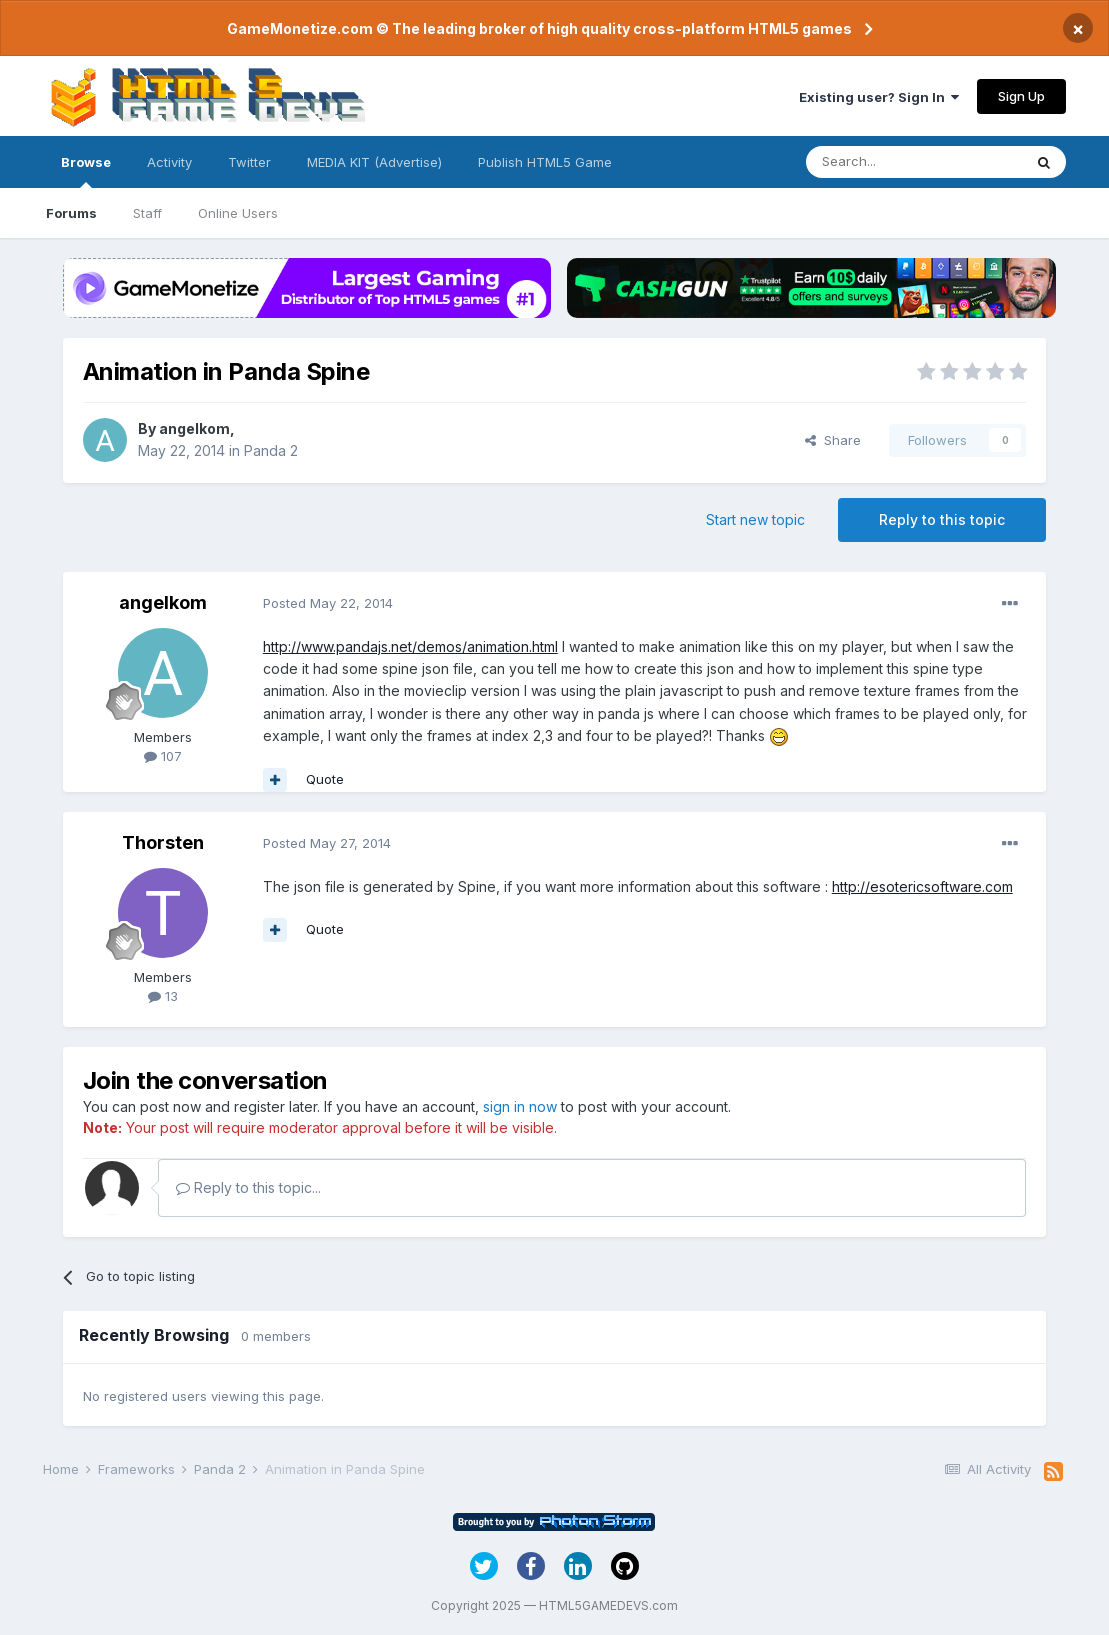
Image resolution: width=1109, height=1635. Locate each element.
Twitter (249, 162)
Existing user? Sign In (879, 97)
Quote (325, 779)
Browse (86, 171)
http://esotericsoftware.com (922, 886)
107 (163, 756)
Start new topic (755, 519)
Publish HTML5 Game (545, 162)
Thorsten (163, 842)
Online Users (238, 213)
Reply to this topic (942, 519)
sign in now (520, 1106)
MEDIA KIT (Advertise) (374, 162)
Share (833, 440)
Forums (71, 213)
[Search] (914, 162)
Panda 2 (271, 450)
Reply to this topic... (248, 1187)
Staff (147, 213)
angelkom (194, 428)
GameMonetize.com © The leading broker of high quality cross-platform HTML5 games (539, 28)
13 (163, 996)
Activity (169, 162)
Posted (328, 603)
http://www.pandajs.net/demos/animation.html (410, 646)
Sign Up (1021, 96)
